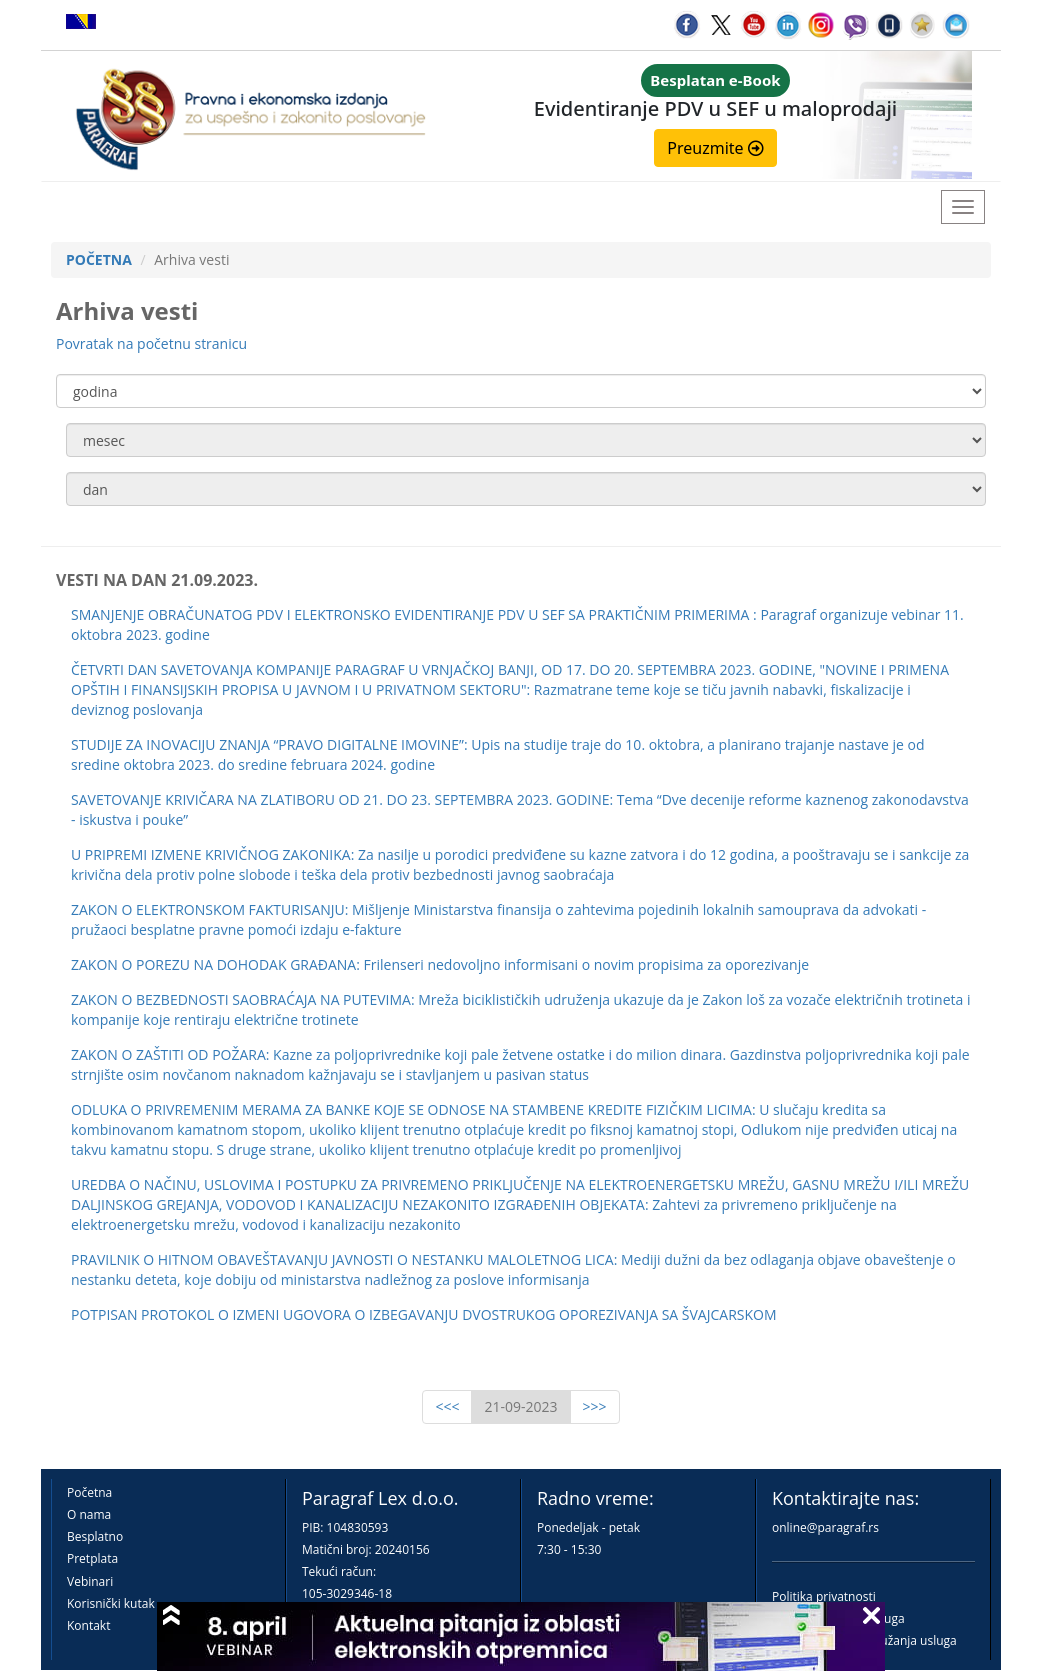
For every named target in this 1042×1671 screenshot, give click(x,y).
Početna (89, 1492)
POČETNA (99, 259)
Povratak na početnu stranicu (151, 343)
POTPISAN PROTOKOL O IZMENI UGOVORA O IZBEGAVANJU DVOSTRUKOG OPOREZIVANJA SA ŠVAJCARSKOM (424, 1314)
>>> (595, 1406)
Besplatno (95, 1536)
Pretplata (92, 1558)
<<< (447, 1406)
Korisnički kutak (111, 1603)
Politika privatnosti (824, 1596)
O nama (89, 1514)
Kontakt (88, 1625)
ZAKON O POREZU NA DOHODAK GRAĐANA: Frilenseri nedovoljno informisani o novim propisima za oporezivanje (440, 964)
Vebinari (90, 1581)
